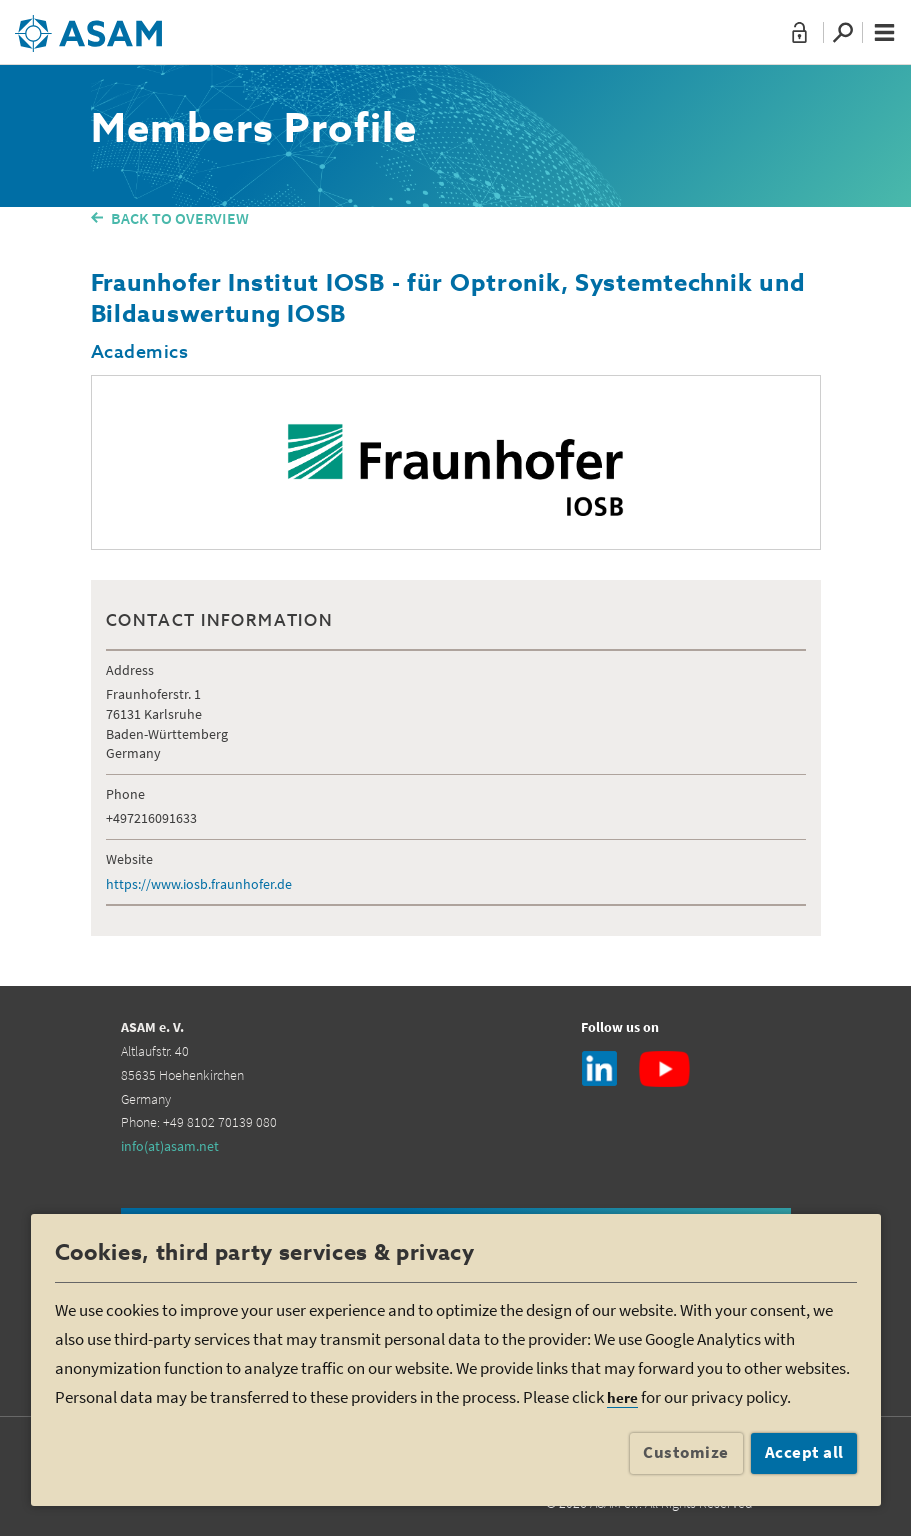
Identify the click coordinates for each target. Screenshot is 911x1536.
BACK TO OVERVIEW (180, 218)
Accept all (804, 1452)
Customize (686, 1452)
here (622, 1397)
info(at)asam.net (170, 1146)
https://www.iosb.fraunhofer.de (199, 884)
